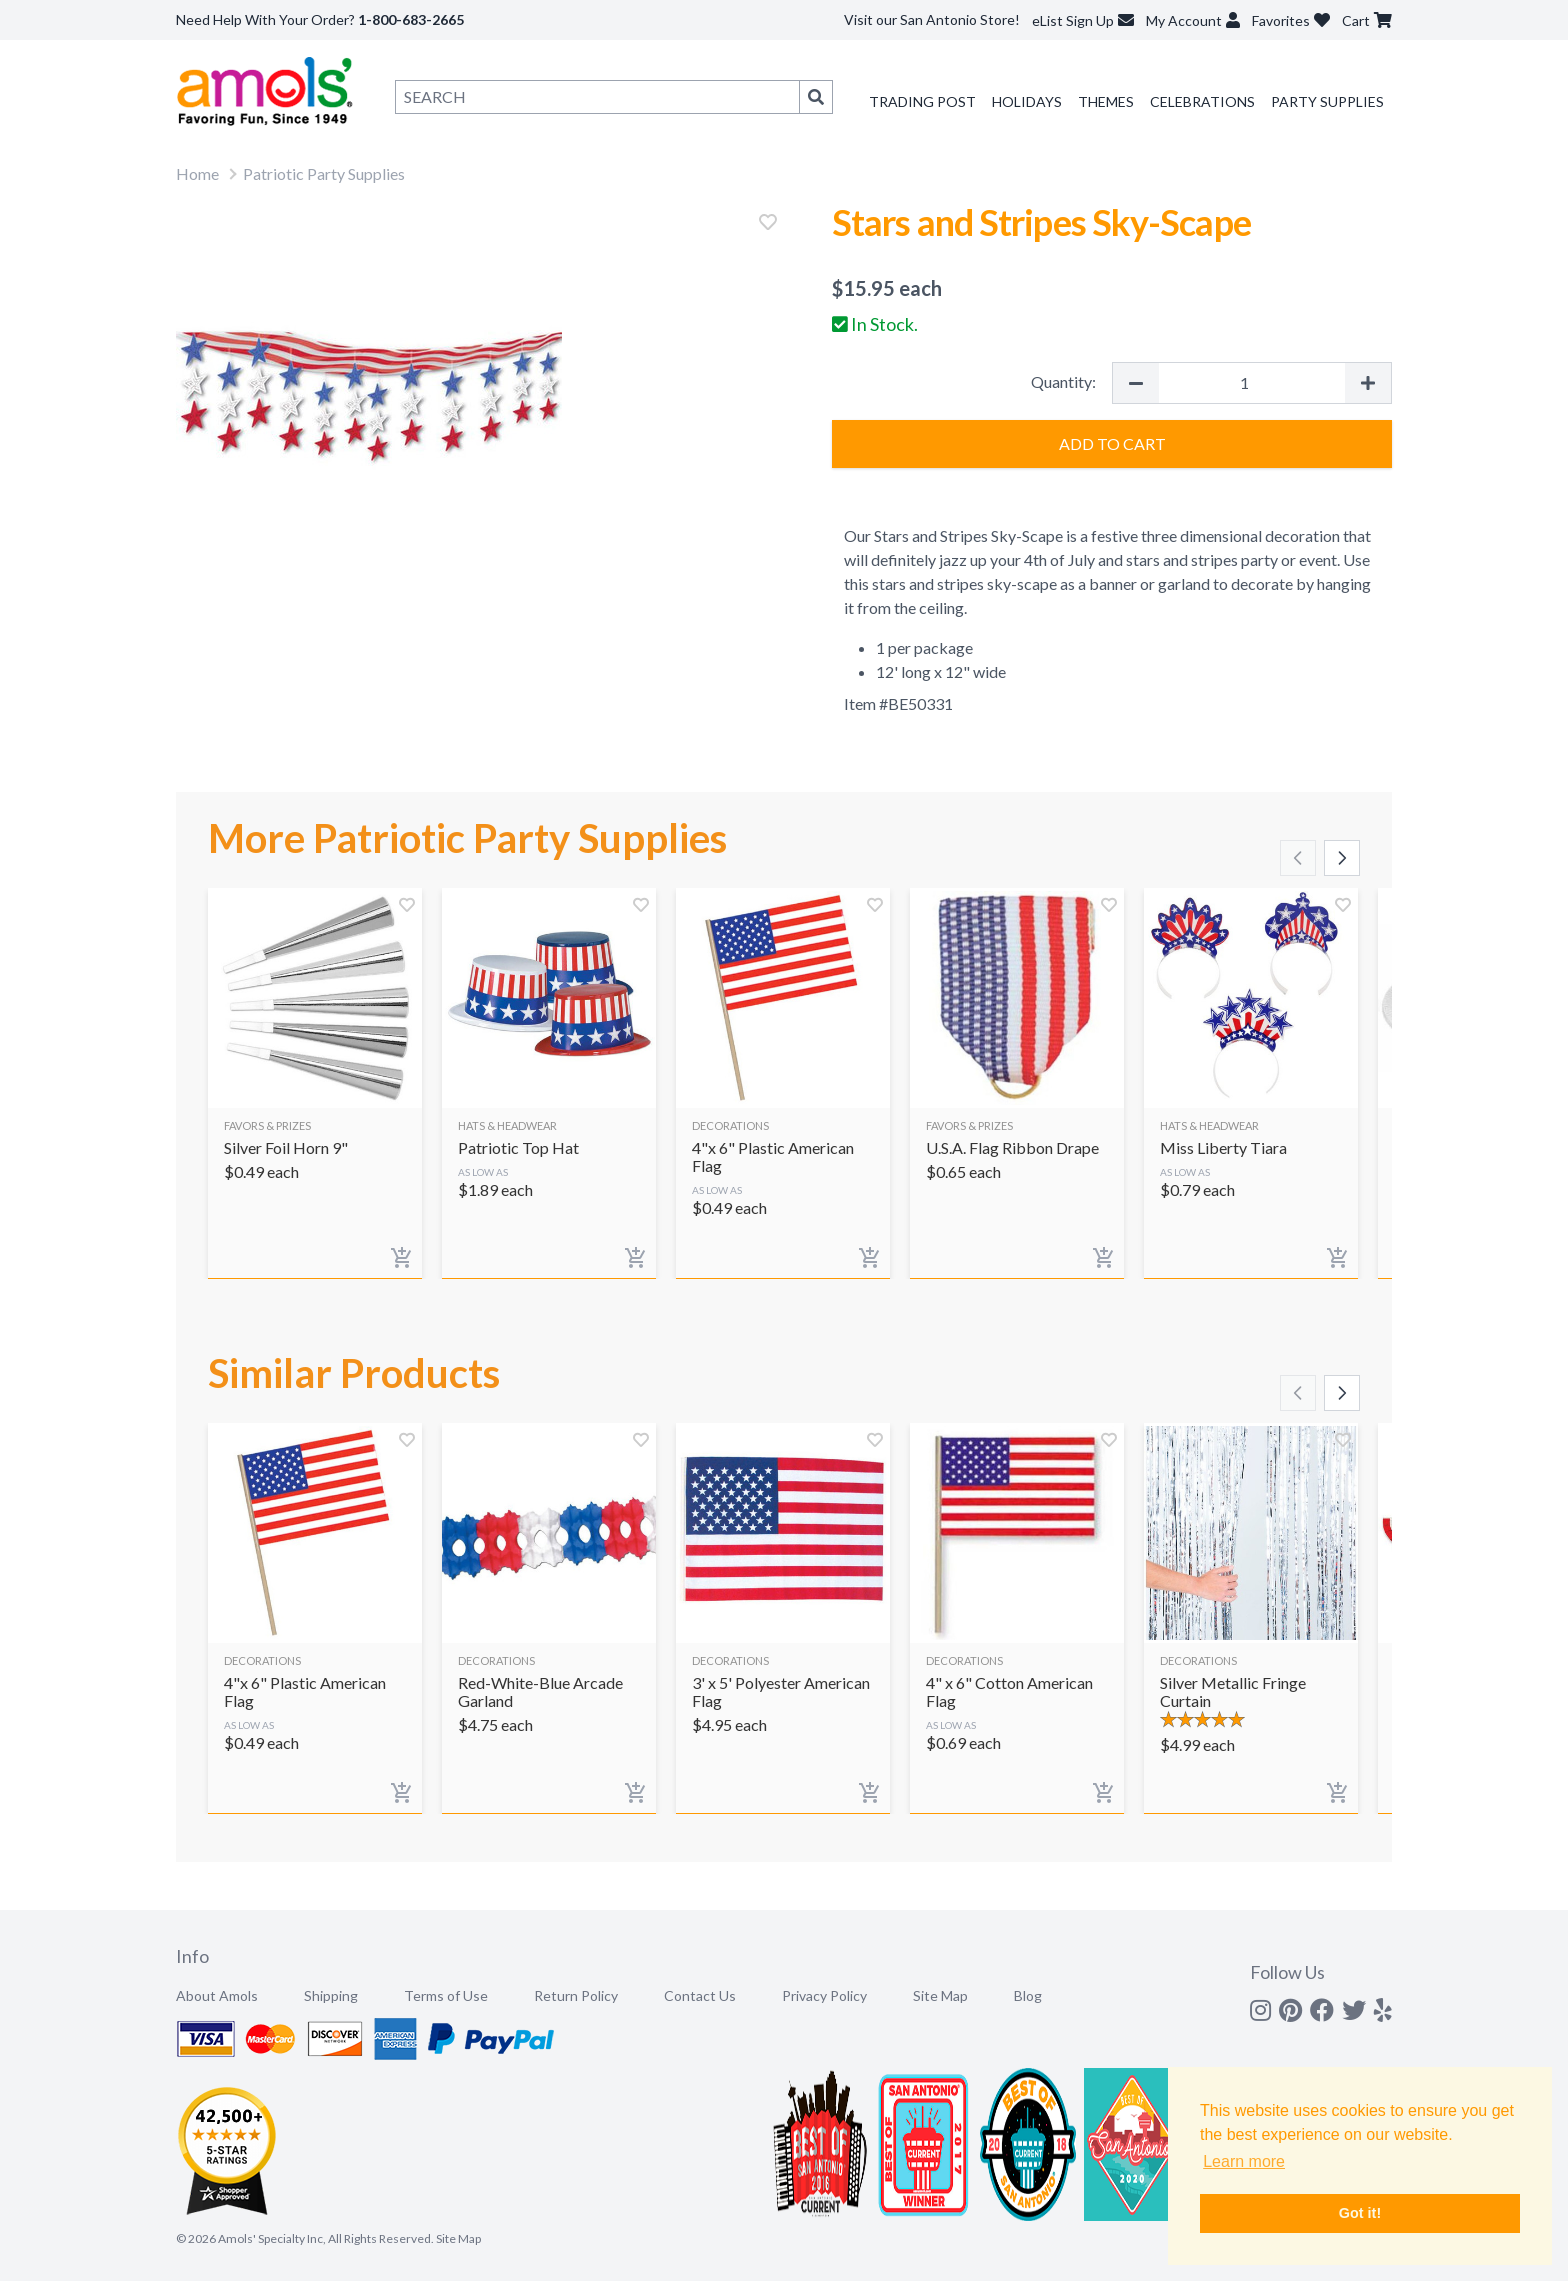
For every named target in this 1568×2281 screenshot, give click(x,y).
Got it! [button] (1360, 2213)
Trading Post (922, 101)
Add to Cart (1112, 443)
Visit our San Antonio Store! (932, 19)
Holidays (1027, 101)
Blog (1028, 1995)
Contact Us (700, 1995)
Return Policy (576, 1995)
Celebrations (1202, 101)
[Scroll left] (1298, 858)
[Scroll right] (1342, 858)
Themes (1106, 101)
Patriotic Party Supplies (324, 173)
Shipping (331, 1995)
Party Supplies (1327, 101)
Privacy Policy (824, 1995)
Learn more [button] (1244, 2161)
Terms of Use (446, 1995)
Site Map (940, 1995)
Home (197, 173)
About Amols (217, 1995)
